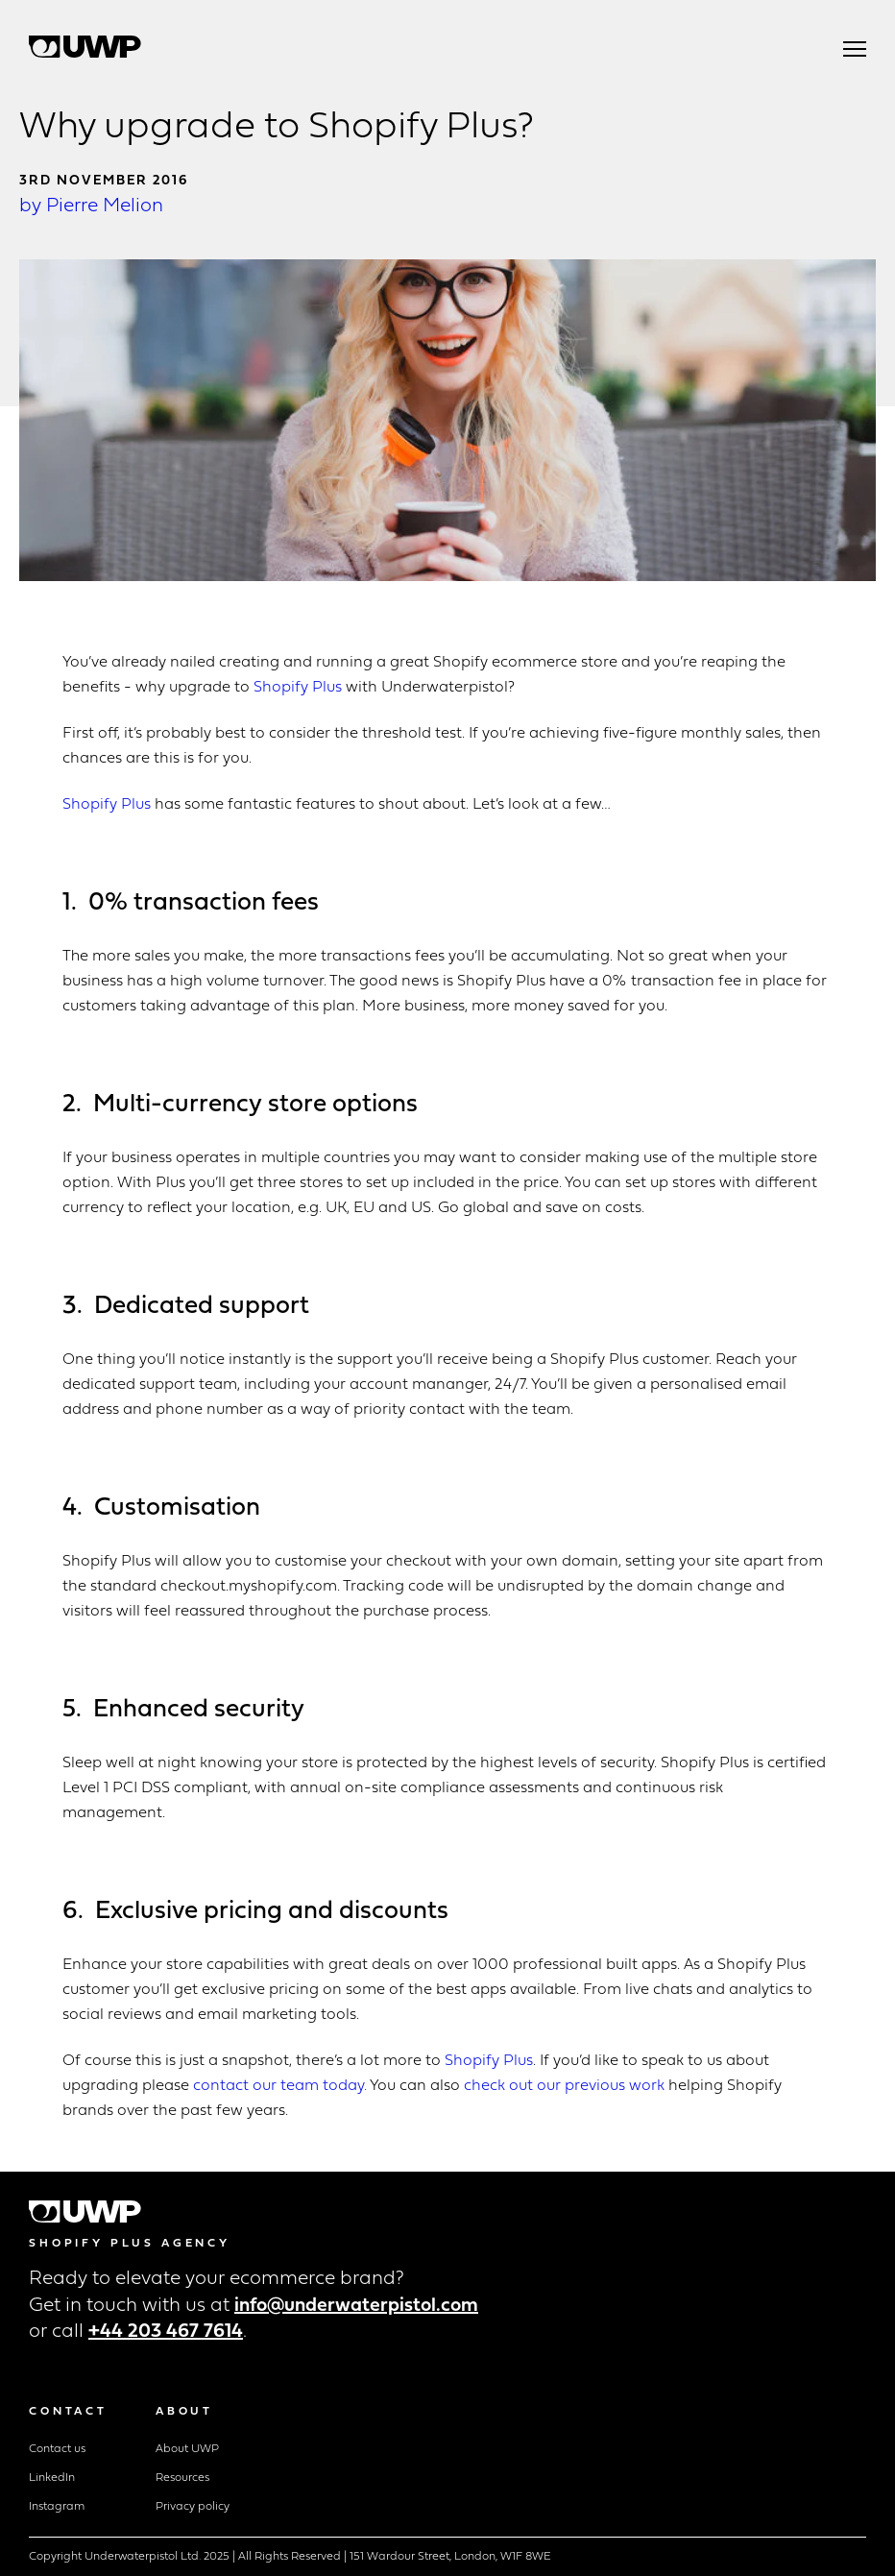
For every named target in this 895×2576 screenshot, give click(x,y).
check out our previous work (566, 2086)
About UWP (187, 2449)
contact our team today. (280, 2086)
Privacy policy (193, 2507)
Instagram (57, 2507)
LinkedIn (52, 2478)
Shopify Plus (298, 687)
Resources (182, 2478)
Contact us (57, 2449)
